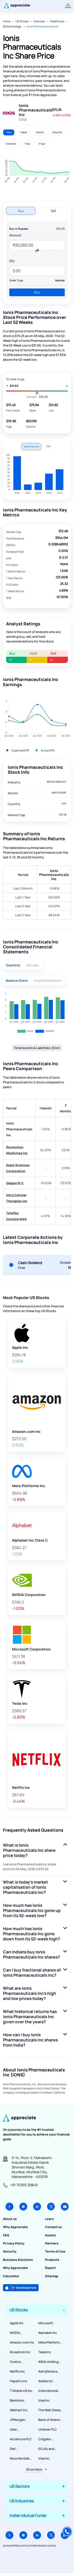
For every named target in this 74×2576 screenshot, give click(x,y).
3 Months (57, 132)
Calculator (11, 2276)
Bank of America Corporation (50, 2420)
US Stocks (22, 21)
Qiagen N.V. (15, 1183)
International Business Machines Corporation (48, 2391)
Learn (49, 2219)
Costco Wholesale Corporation (19, 2362)
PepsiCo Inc (18, 2381)
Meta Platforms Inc (49, 2342)
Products (52, 2260)
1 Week (23, 132)
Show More (34, 2469)
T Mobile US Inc (21, 2391)
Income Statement (48, 980)
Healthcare (57, 21)
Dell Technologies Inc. (20, 2449)
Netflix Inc (17, 2371)
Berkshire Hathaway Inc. (20, 2400)
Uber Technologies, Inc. (20, 2429)
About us (10, 2219)
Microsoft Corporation (47, 2323)
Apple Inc (16, 2323)
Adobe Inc (45, 2381)
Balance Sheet (17, 980)
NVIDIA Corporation (19, 2333)
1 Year (27, 143)
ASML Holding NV (48, 2362)
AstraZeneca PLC (47, 2371)
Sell (53, 211)
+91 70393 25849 (23, 2185)
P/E (48, 446)
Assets (50, 2235)
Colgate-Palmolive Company (45, 2439)
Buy (21, 211)
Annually (32, 965)
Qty (12, 261)
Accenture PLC (21, 2439)
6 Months (11, 143)
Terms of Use (55, 2251)
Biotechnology (12, 26)
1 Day (8, 132)
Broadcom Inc (20, 2352)
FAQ (6, 2235)
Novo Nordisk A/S (19, 2458)
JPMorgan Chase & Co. (19, 2420)
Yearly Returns (31, 446)
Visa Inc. (44, 2400)
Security (9, 2251)
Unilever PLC (47, 2429)
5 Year (42, 143)
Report (50, 2268)
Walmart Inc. (19, 2410)
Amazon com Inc (22, 2342)
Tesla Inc (44, 2352)
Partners (52, 2243)
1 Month (39, 132)
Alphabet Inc (47, 2333)
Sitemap (51, 2276)
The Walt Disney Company (50, 2410)
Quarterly (13, 965)
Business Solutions (18, 2260)
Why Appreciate (15, 2227)
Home (6, 21)
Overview (39, 21)
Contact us (53, 2227)
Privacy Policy (13, 2243)
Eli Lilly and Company (46, 2449)
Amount (15, 235)
